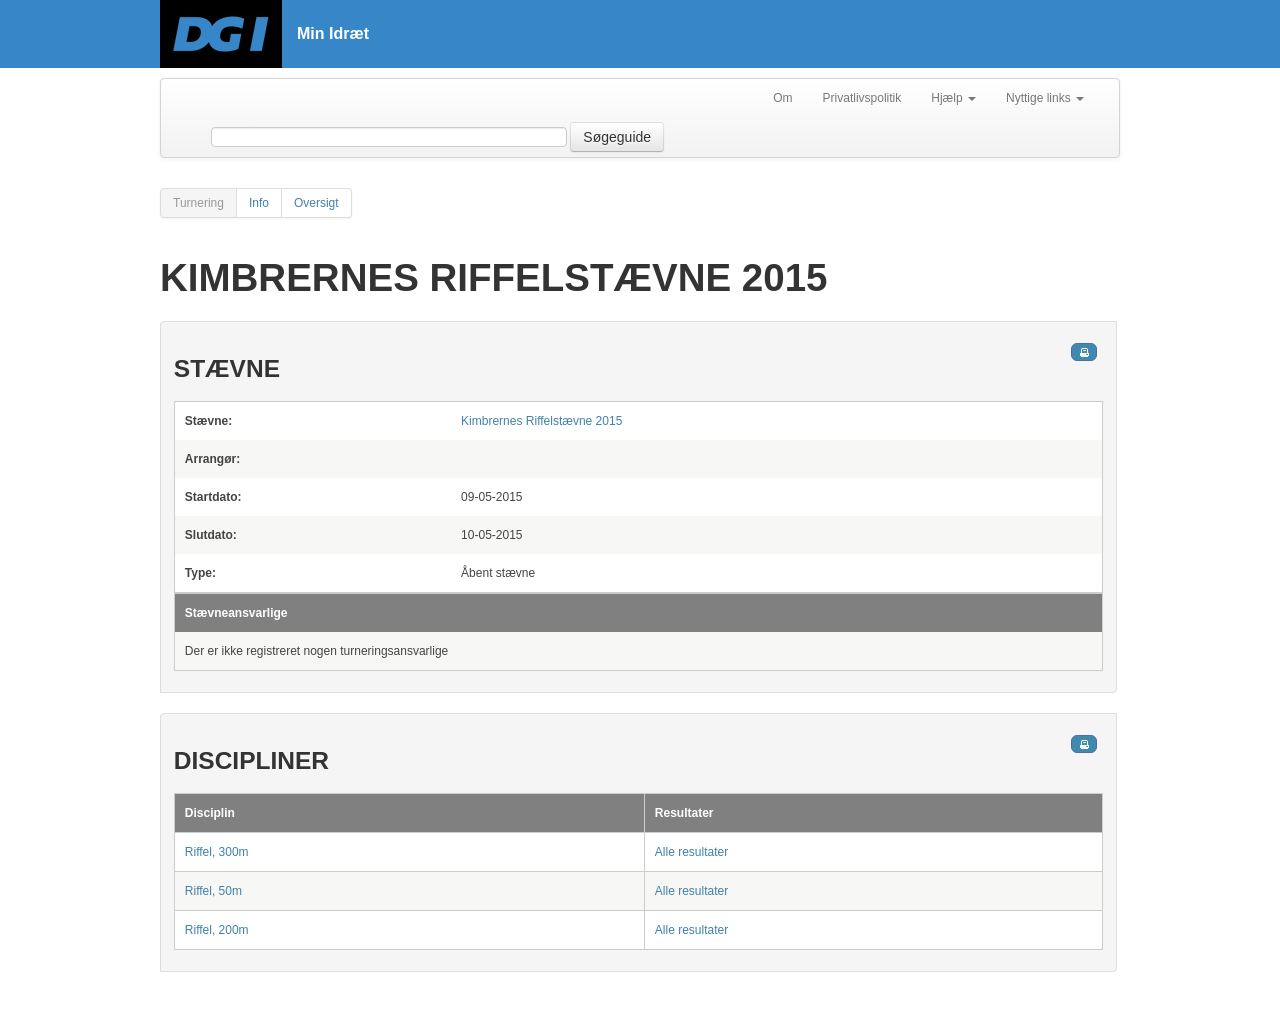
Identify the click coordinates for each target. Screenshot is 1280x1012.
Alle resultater (691, 852)
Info (259, 203)
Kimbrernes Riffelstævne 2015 (541, 421)
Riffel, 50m (213, 891)
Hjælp (953, 98)
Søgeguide (617, 137)
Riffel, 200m (217, 930)
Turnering (198, 203)
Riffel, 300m (217, 852)
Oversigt (316, 203)
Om (782, 98)
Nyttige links (1045, 98)
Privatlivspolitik (862, 98)
